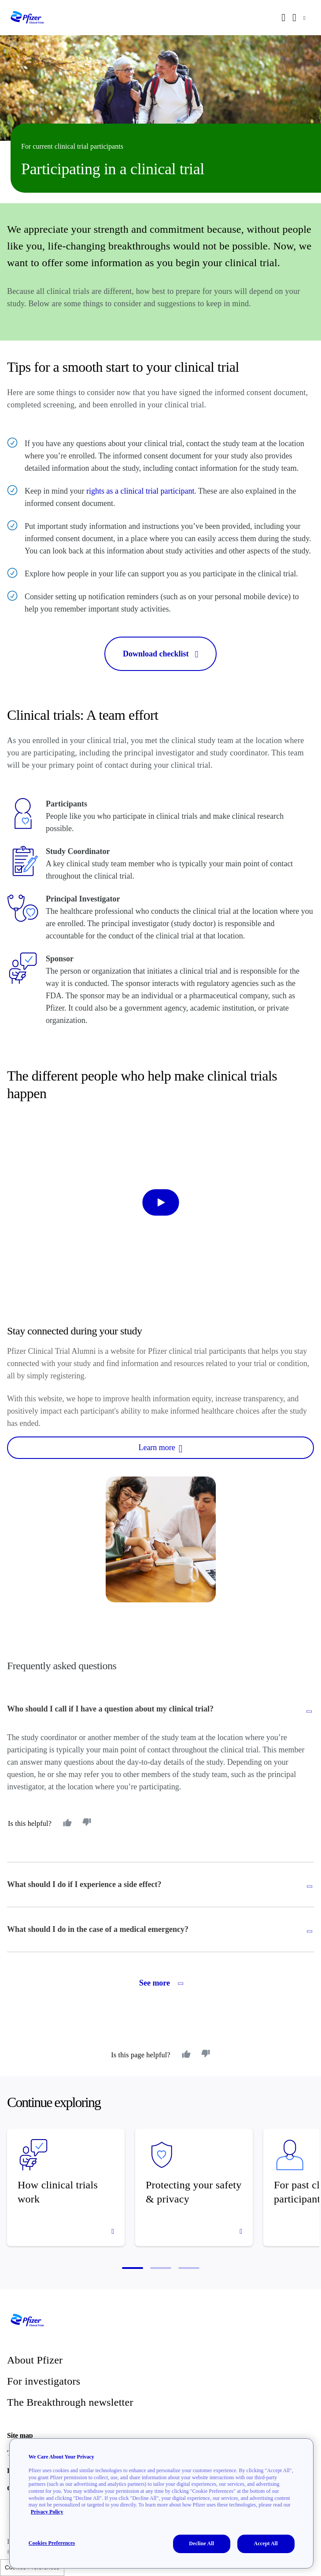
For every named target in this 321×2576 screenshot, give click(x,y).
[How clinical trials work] (66, 2187)
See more (160, 1983)
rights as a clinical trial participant (140, 491)
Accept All (266, 2543)
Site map (20, 2435)
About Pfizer (35, 2360)
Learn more (160, 1447)
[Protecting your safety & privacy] (194, 2187)
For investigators (43, 2381)
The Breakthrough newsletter (70, 2402)
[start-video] (160, 1202)
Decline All (201, 2543)
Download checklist (160, 653)
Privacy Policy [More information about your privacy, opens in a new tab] (47, 2512)
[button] (132, 2268)
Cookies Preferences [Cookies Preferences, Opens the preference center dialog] (52, 2543)
